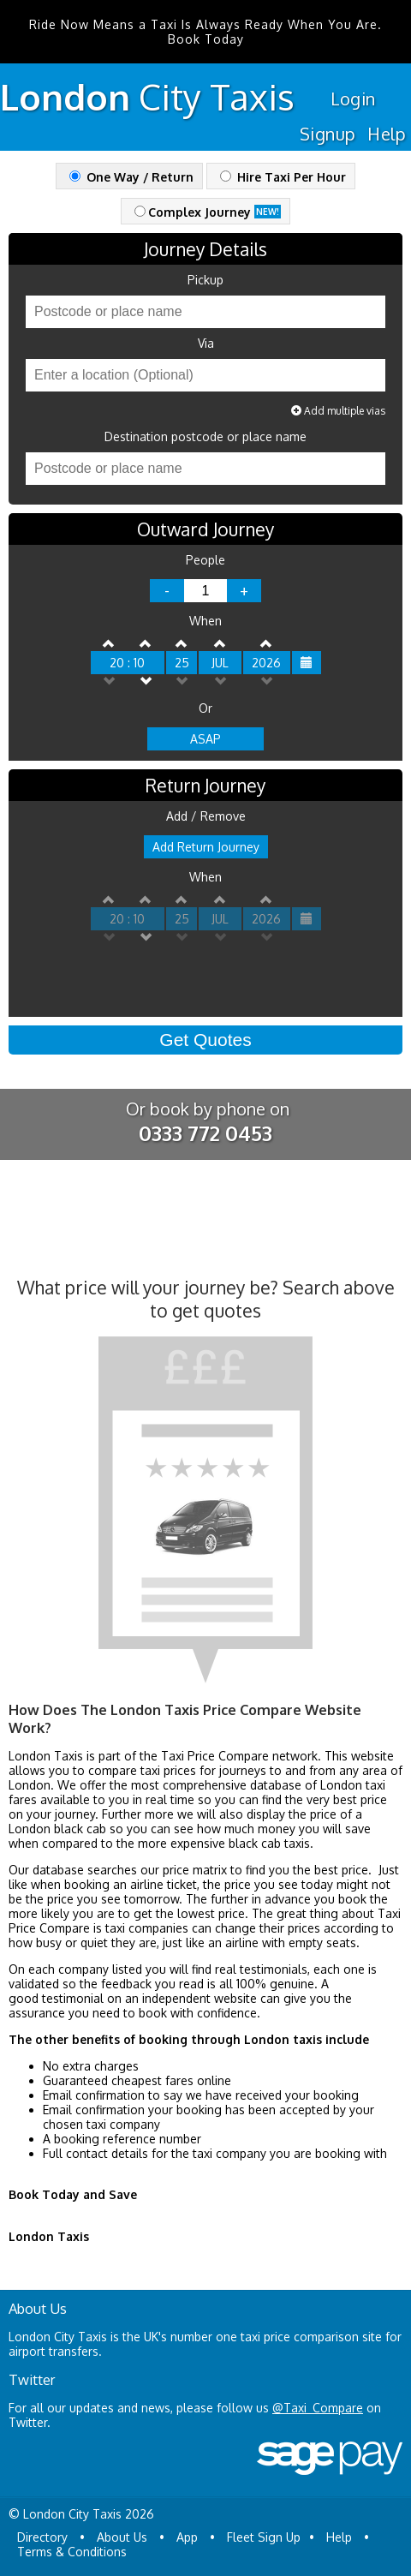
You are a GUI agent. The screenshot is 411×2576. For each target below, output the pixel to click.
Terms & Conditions (72, 2551)
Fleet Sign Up (264, 2537)
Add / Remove (206, 816)
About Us (122, 2537)
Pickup (205, 280)
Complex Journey (207, 212)
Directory (42, 2537)
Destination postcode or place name (205, 437)
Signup (327, 134)
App (187, 2537)
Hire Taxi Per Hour (283, 177)
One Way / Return (131, 177)
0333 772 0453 (205, 1133)
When (205, 621)
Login (353, 98)
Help (386, 134)
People (205, 560)
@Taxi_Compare (317, 2407)
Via (206, 343)
